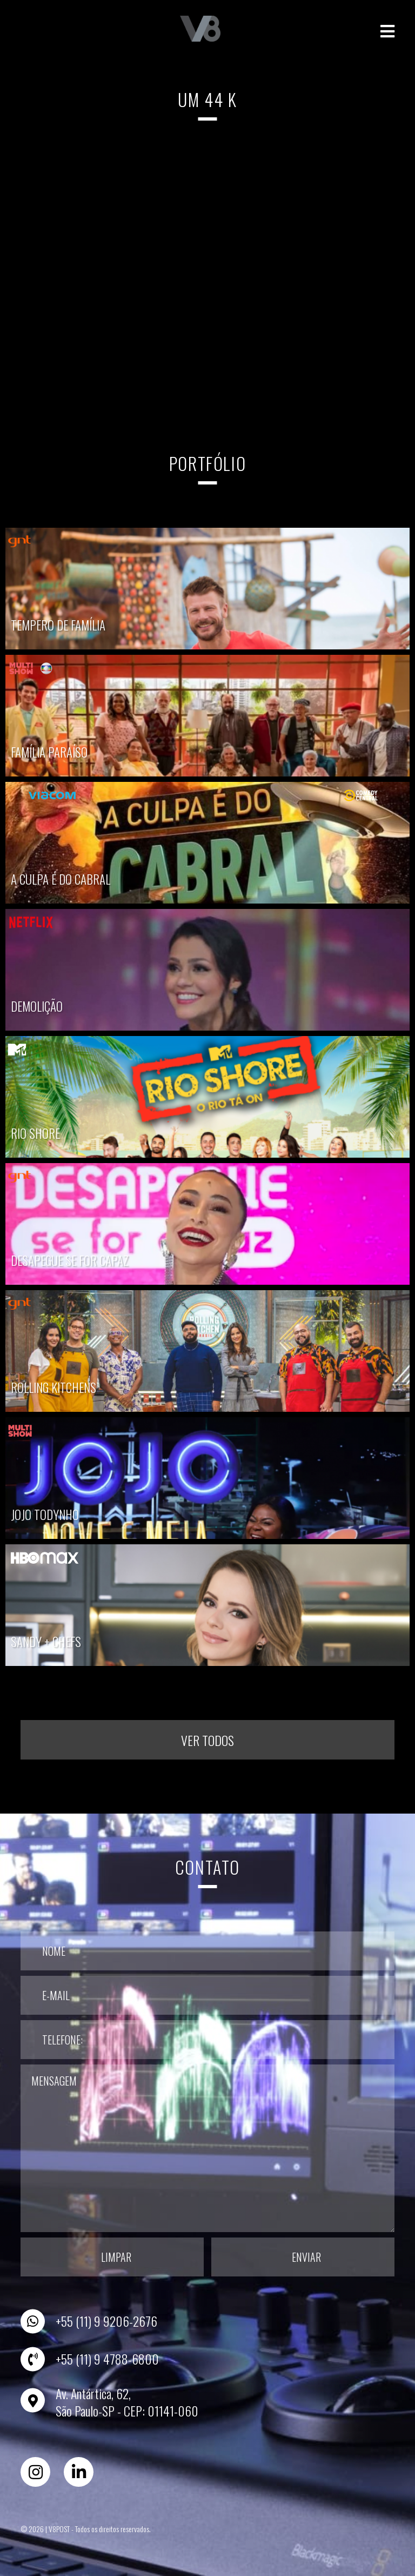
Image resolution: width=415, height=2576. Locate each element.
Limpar (116, 2257)
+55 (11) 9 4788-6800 (107, 2358)
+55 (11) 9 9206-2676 (106, 2321)
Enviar (306, 2257)
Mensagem (207, 2148)
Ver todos (207, 1740)
